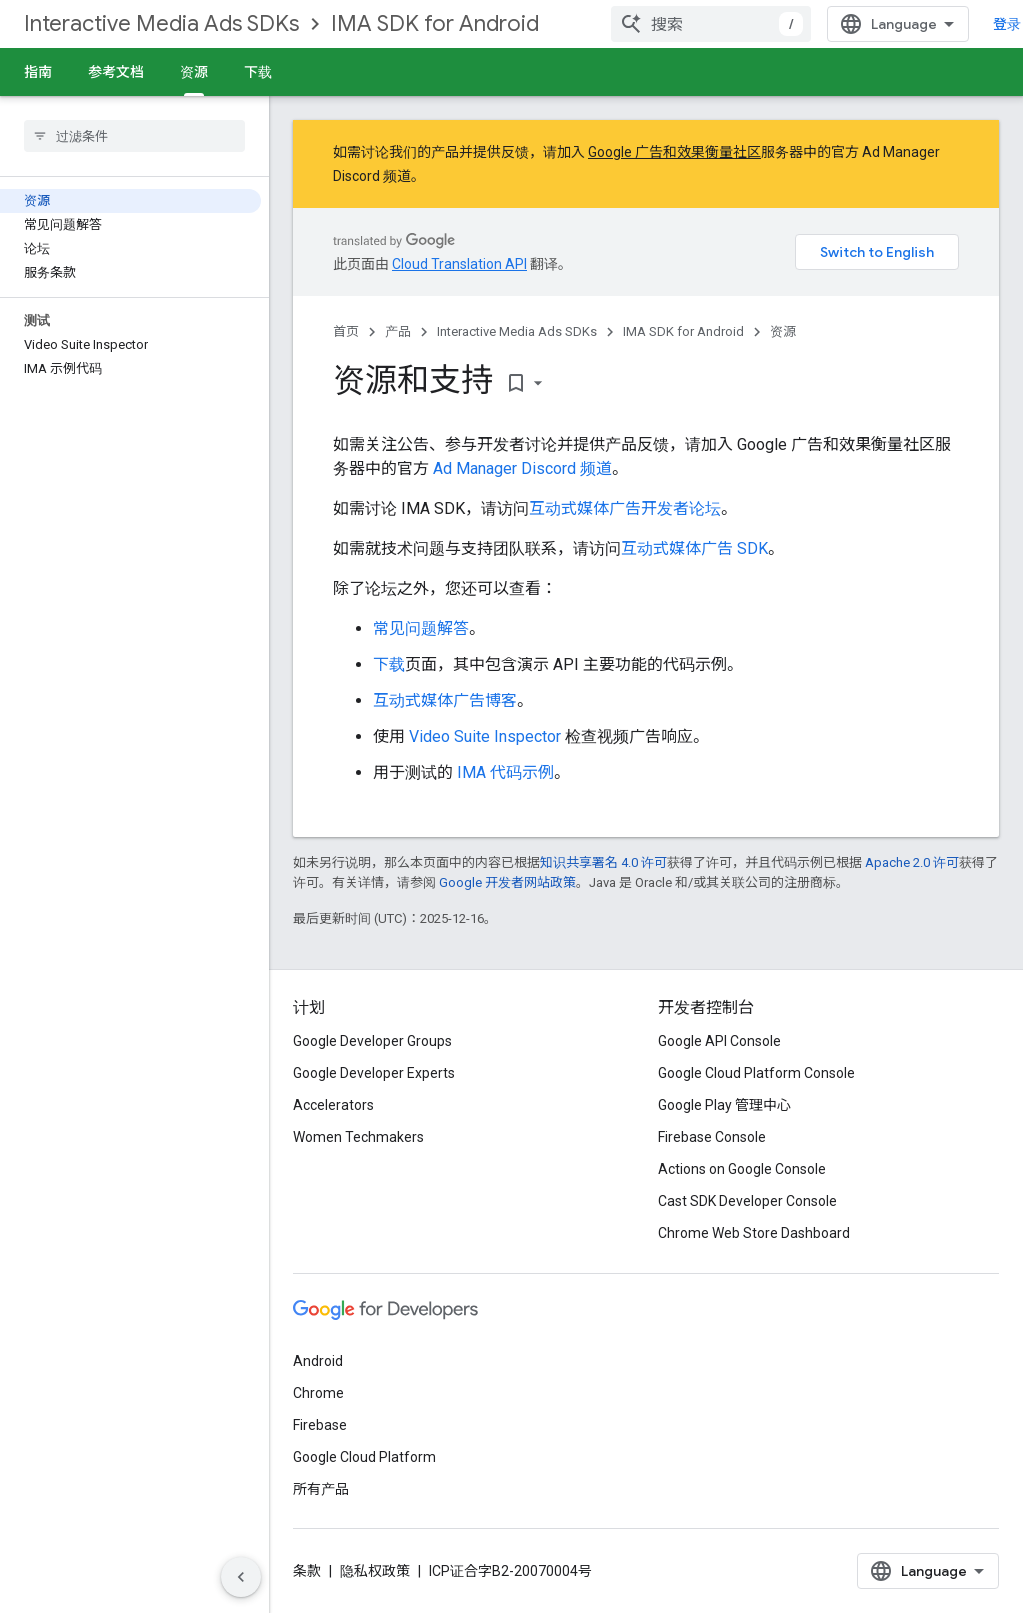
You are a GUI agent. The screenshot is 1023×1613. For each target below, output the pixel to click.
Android (318, 1361)
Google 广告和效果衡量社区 (674, 152)
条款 (307, 1571)
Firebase (320, 1425)
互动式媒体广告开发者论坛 (625, 508)
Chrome (318, 1393)
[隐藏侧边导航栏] (241, 1577)
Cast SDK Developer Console (747, 1201)
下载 (258, 72)
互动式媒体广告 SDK (694, 548)
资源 (783, 331)
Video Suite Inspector (485, 736)
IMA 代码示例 (505, 772)
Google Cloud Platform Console (756, 1073)
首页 (346, 331)
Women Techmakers (358, 1137)
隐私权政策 (375, 1571)
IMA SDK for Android (435, 23)
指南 (38, 72)
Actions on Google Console (742, 1169)
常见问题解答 (421, 628)
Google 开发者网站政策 (507, 882)
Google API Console (719, 1041)
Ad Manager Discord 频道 (522, 468)
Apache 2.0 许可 (912, 862)
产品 (398, 331)
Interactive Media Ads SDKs (161, 23)
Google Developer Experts (374, 1073)
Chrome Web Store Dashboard (754, 1233)
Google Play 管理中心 (724, 1105)
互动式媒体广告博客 (445, 700)
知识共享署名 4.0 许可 (603, 862)
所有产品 (321, 1489)
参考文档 (116, 72)
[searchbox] (134, 136)
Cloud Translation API (459, 264)
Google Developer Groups (372, 1041)
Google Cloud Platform (364, 1457)
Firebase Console (712, 1137)
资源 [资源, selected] (194, 72)
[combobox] (711, 24)
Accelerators (333, 1105)
